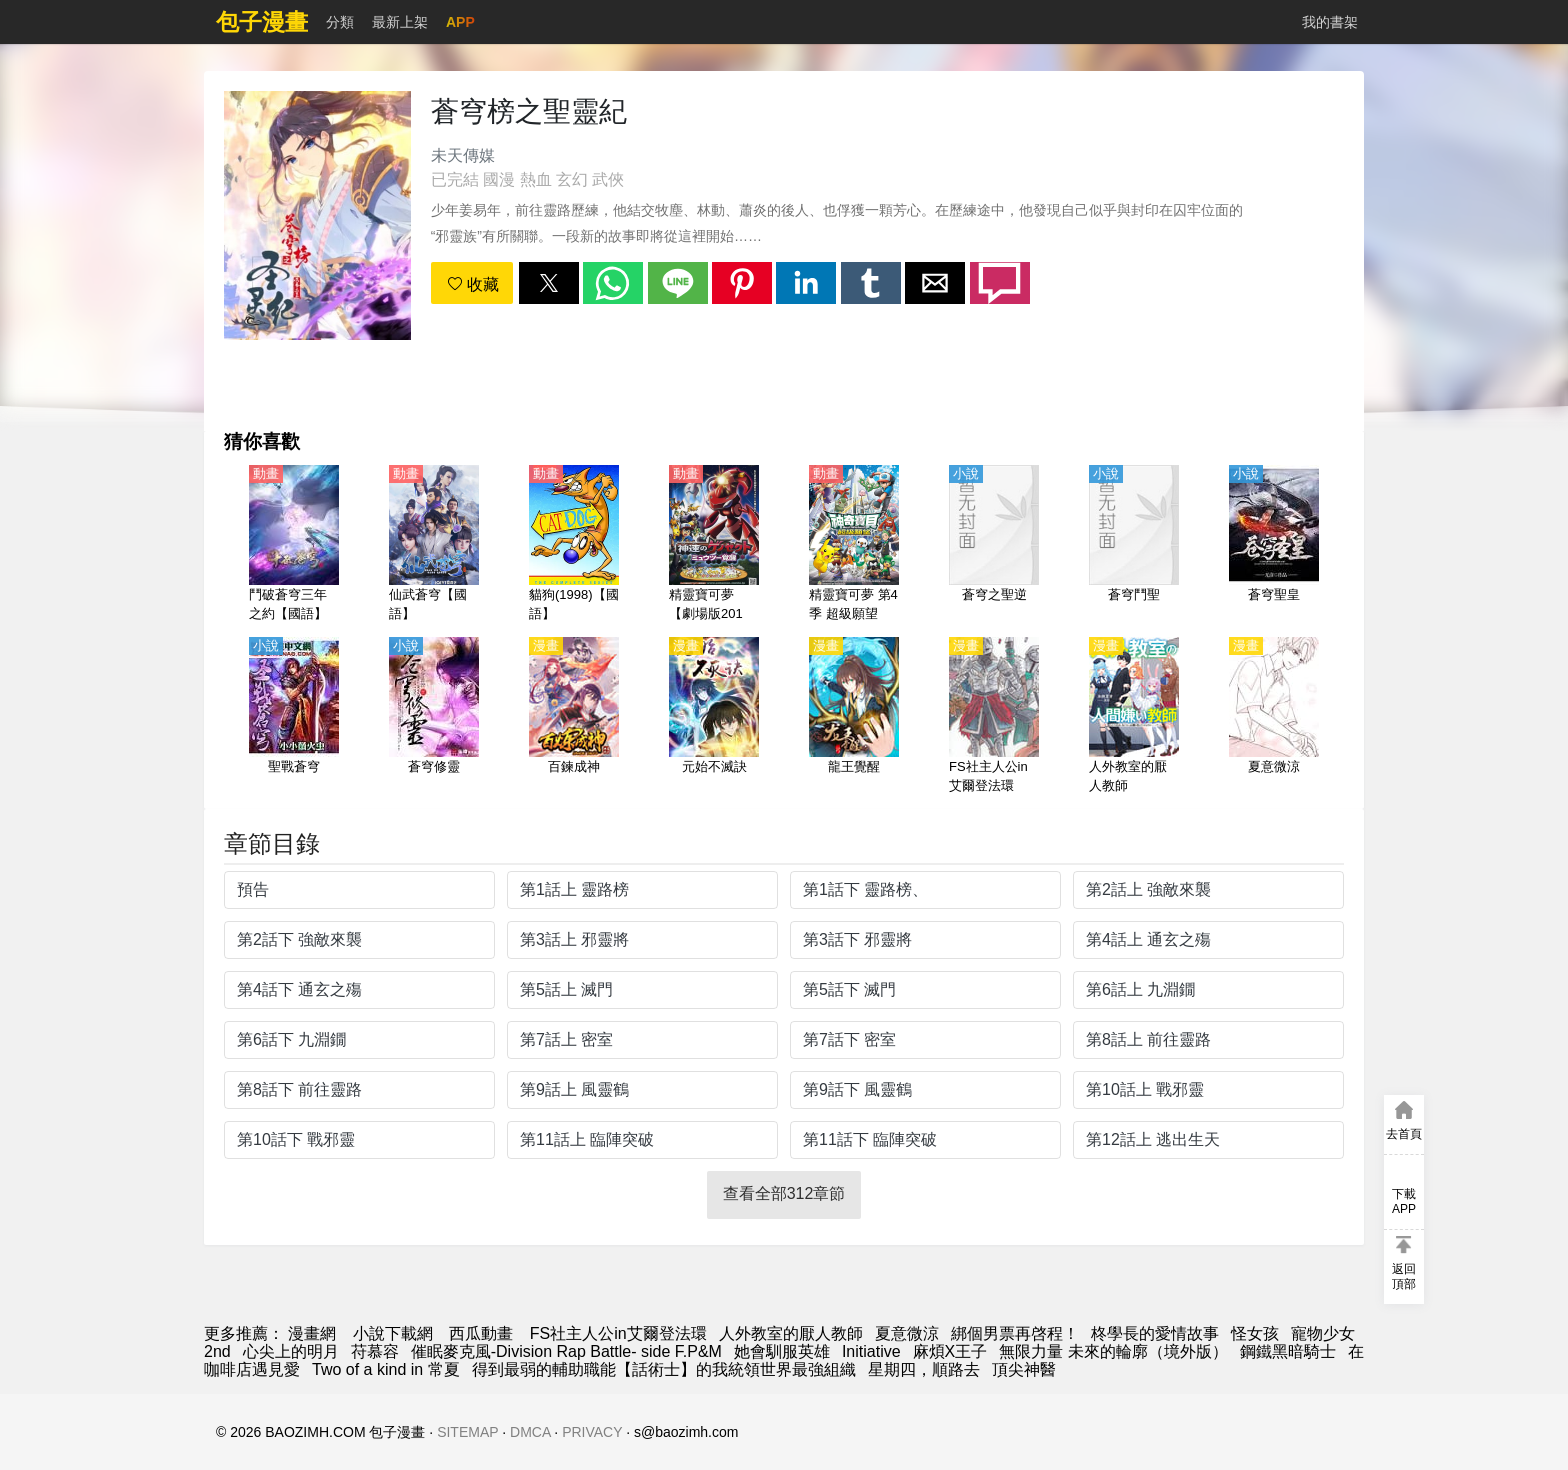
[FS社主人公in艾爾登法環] (994, 717)
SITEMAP (467, 1432)
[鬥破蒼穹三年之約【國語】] (294, 545)
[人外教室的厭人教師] (1134, 717)
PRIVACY (592, 1432)
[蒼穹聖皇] (1274, 545)
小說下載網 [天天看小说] (393, 1333)
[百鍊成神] (574, 717)
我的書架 (1330, 22)
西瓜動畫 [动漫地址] (481, 1333)
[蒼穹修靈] (434, 717)
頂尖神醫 (1024, 1369)
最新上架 (400, 22)
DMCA (530, 1432)
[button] (549, 283)
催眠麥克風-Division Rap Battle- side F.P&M (566, 1351)
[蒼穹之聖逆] (994, 545)
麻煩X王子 (950, 1351)
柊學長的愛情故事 (1155, 1333)
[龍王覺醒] (854, 717)
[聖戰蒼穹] (294, 717)
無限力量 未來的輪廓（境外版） (1113, 1351)
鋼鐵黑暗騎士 (1288, 1351)
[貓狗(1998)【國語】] (574, 545)
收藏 (473, 284)
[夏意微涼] (1274, 717)
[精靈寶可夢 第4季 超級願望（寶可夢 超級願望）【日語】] (854, 545)
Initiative (871, 1351)
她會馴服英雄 (782, 1351)
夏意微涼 (907, 1333)
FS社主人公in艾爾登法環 (618, 1333)
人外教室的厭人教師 (791, 1333)
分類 (340, 22)
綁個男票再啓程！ (1015, 1333)
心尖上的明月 (291, 1351)
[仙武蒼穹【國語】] (434, 545)
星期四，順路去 (924, 1369)
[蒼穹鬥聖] (1134, 545)
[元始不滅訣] (714, 717)
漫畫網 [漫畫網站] (312, 1333)
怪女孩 (1255, 1333)
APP (460, 22)
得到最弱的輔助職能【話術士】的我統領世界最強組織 (664, 1369)
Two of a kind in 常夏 (386, 1369)
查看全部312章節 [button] (784, 1193)
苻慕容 (375, 1351)
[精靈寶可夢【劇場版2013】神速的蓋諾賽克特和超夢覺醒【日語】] (714, 545)
